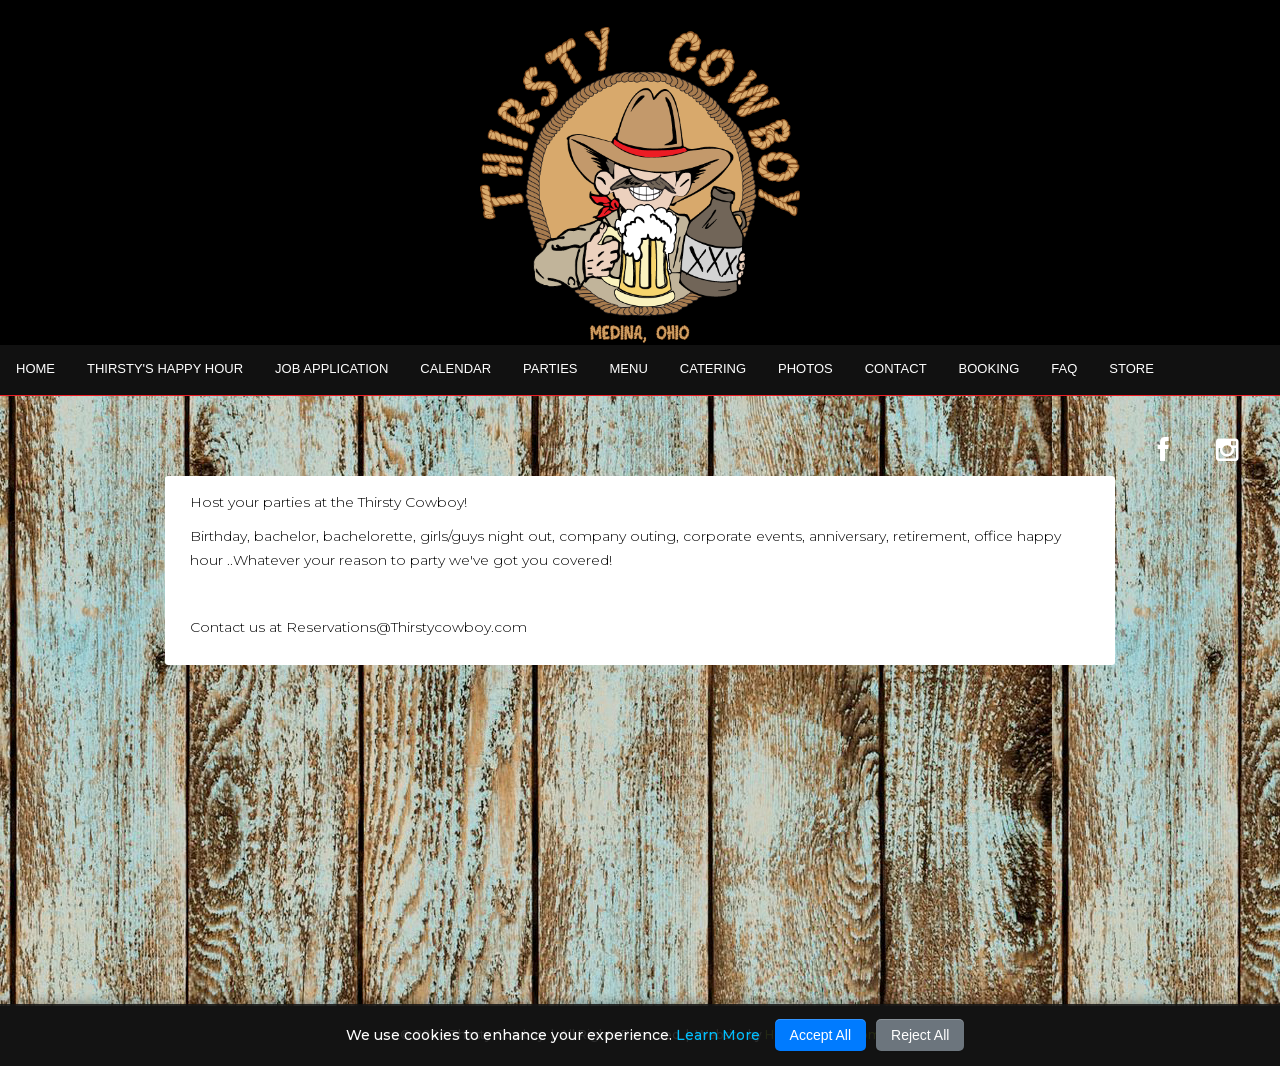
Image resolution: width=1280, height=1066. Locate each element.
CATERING (713, 368)
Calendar (455, 368)
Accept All (820, 1035)
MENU (629, 368)
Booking (989, 368)
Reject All (920, 1035)
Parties (550, 368)
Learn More (718, 1035)
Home (35, 368)
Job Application (331, 368)
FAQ (1064, 368)
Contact (896, 368)
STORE (1131, 368)
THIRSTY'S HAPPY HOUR (165, 368)
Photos (805, 368)
